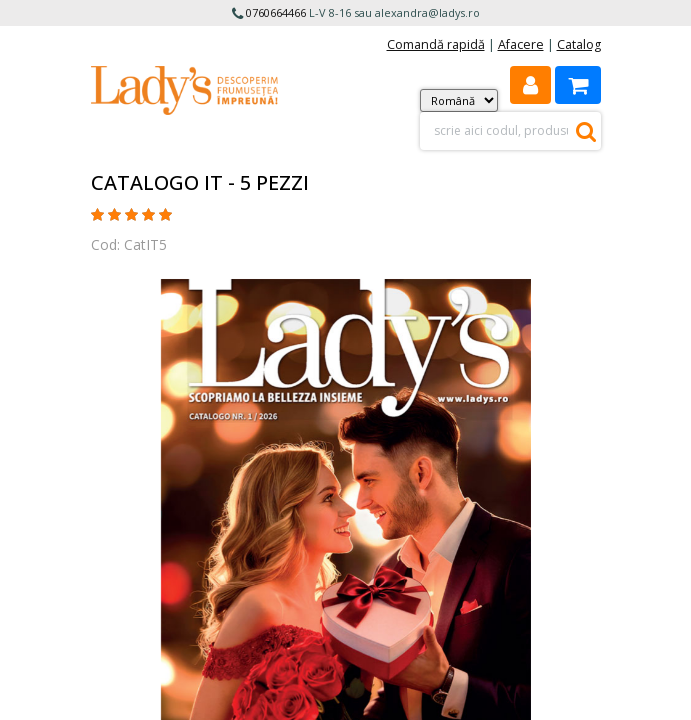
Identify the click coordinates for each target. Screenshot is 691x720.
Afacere (521, 44)
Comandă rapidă (436, 44)
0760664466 (276, 12)
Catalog (579, 44)
